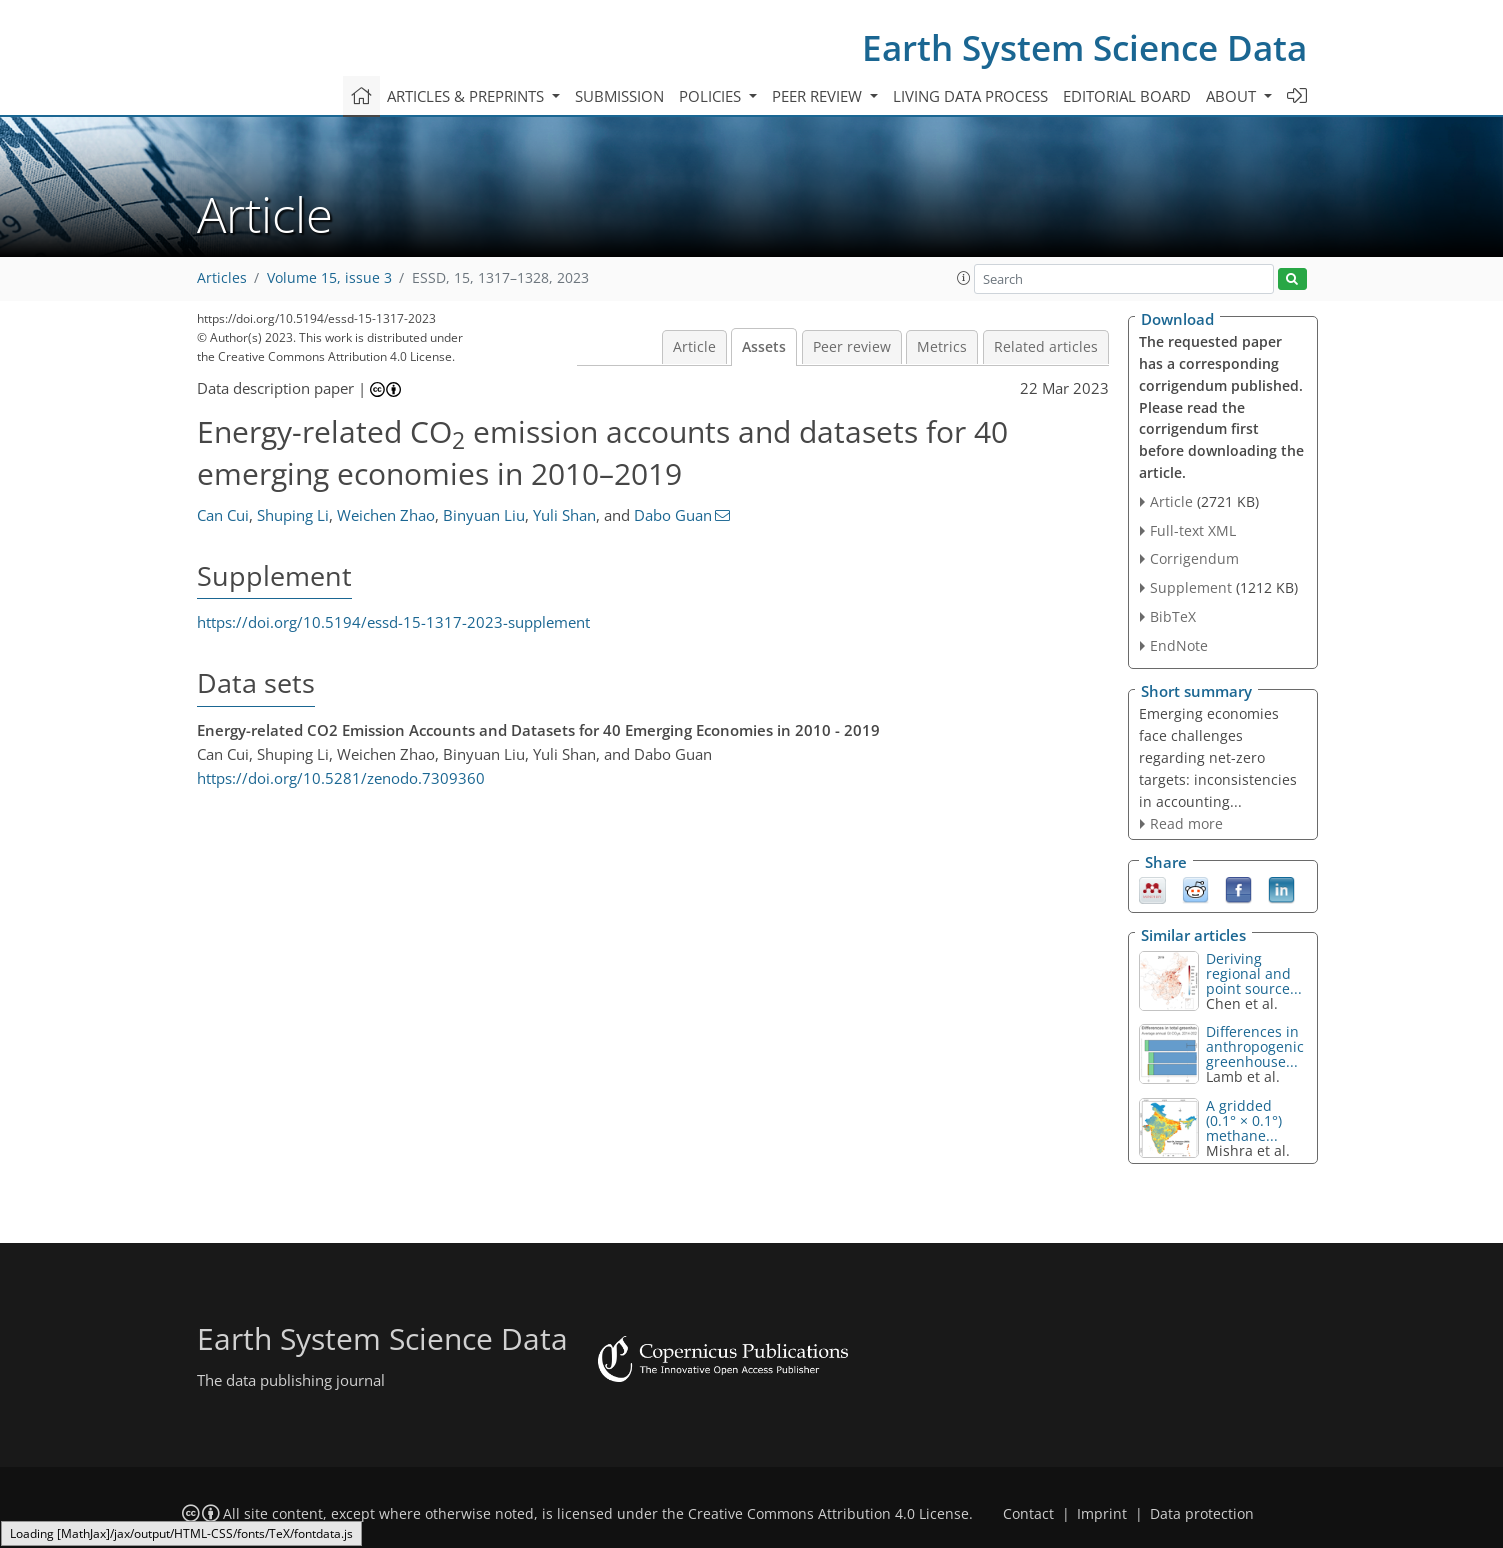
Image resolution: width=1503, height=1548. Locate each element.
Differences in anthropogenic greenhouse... (1255, 1046)
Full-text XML (1193, 530)
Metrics (942, 347)
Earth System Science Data (1084, 47)
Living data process (970, 96)
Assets (764, 347)
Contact (1028, 1514)
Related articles (1046, 347)
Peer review (852, 347)
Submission (619, 96)
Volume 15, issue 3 (329, 278)
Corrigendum (1194, 558)
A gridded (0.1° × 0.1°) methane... (1244, 1120)
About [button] (1233, 96)
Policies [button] (712, 96)
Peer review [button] (819, 96)
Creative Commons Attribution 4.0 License (828, 1514)
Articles (222, 278)
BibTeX (1173, 616)
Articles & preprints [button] (467, 96)
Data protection (1202, 1514)
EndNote (1179, 645)
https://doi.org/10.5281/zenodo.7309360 (341, 778)
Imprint (1102, 1514)
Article (694, 347)
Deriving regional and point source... (1254, 973)
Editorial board (1127, 96)
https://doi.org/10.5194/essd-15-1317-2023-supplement (393, 622)
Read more (1186, 823)
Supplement (1191, 587)
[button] (964, 278)
